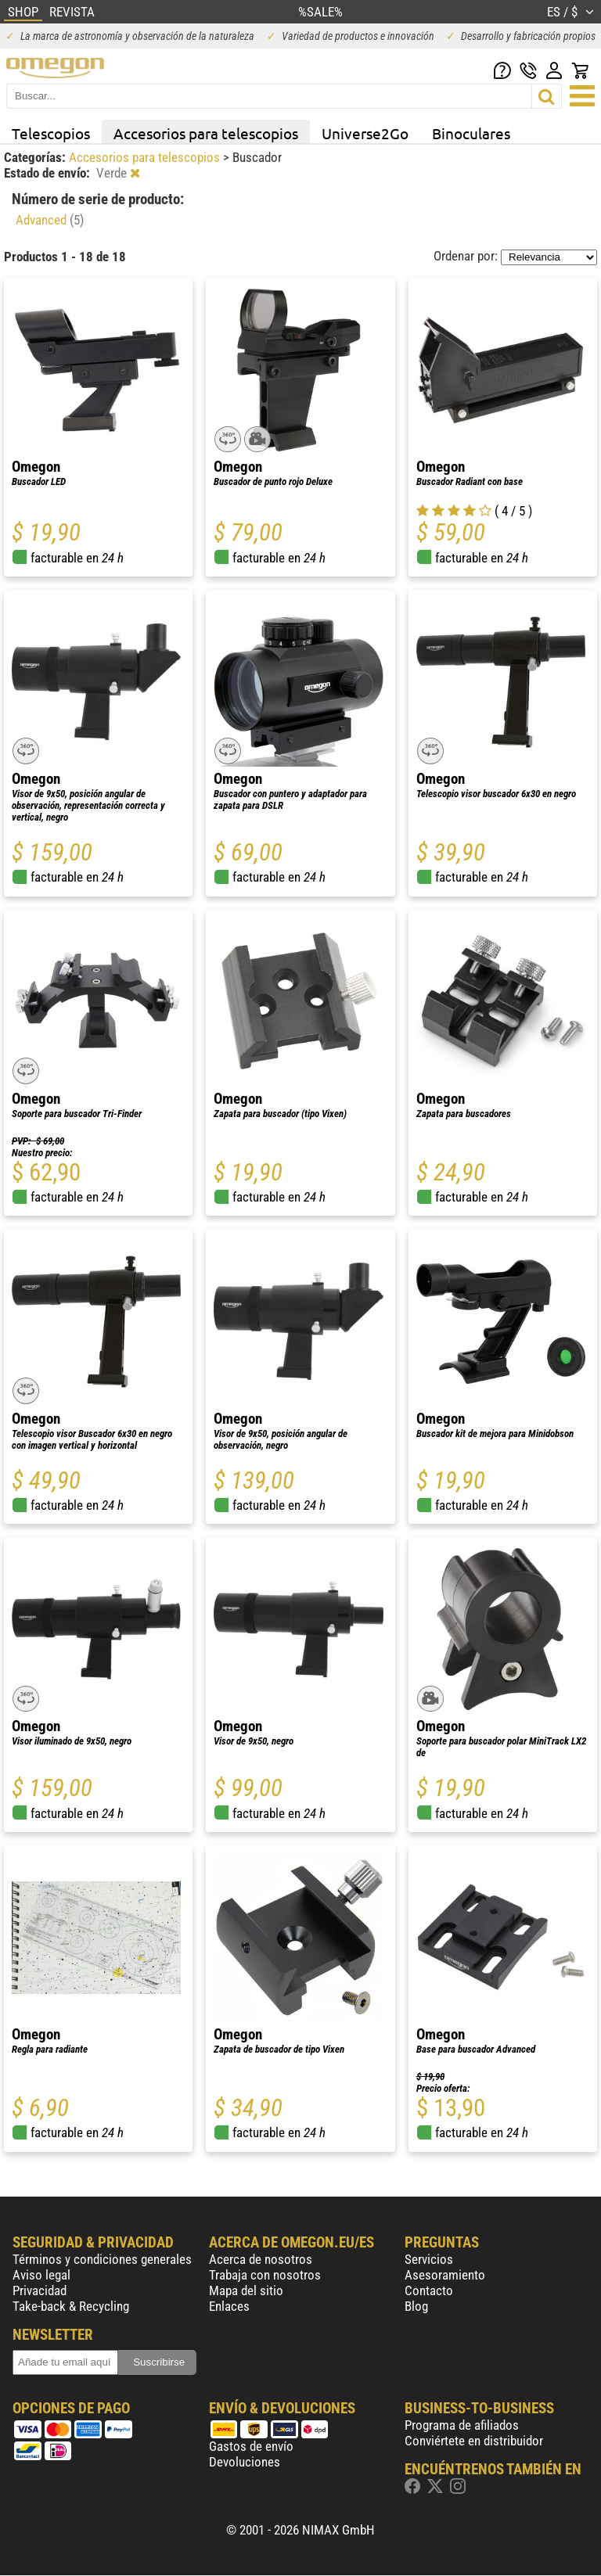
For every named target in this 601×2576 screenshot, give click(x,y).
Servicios (429, 2259)
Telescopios (51, 133)
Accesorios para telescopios (205, 133)
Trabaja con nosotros (265, 2275)
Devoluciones (244, 2462)
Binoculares (471, 133)
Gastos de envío (251, 2446)
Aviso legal (41, 2275)
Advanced (50, 220)
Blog (416, 2306)
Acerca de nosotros (260, 2259)
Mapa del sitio (246, 2290)
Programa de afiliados (462, 2425)
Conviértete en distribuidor (474, 2440)
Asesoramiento (445, 2275)
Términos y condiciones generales (102, 2259)
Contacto (429, 2290)
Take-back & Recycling (71, 2306)
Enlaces (229, 2306)
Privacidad (40, 2290)
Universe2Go (365, 133)
